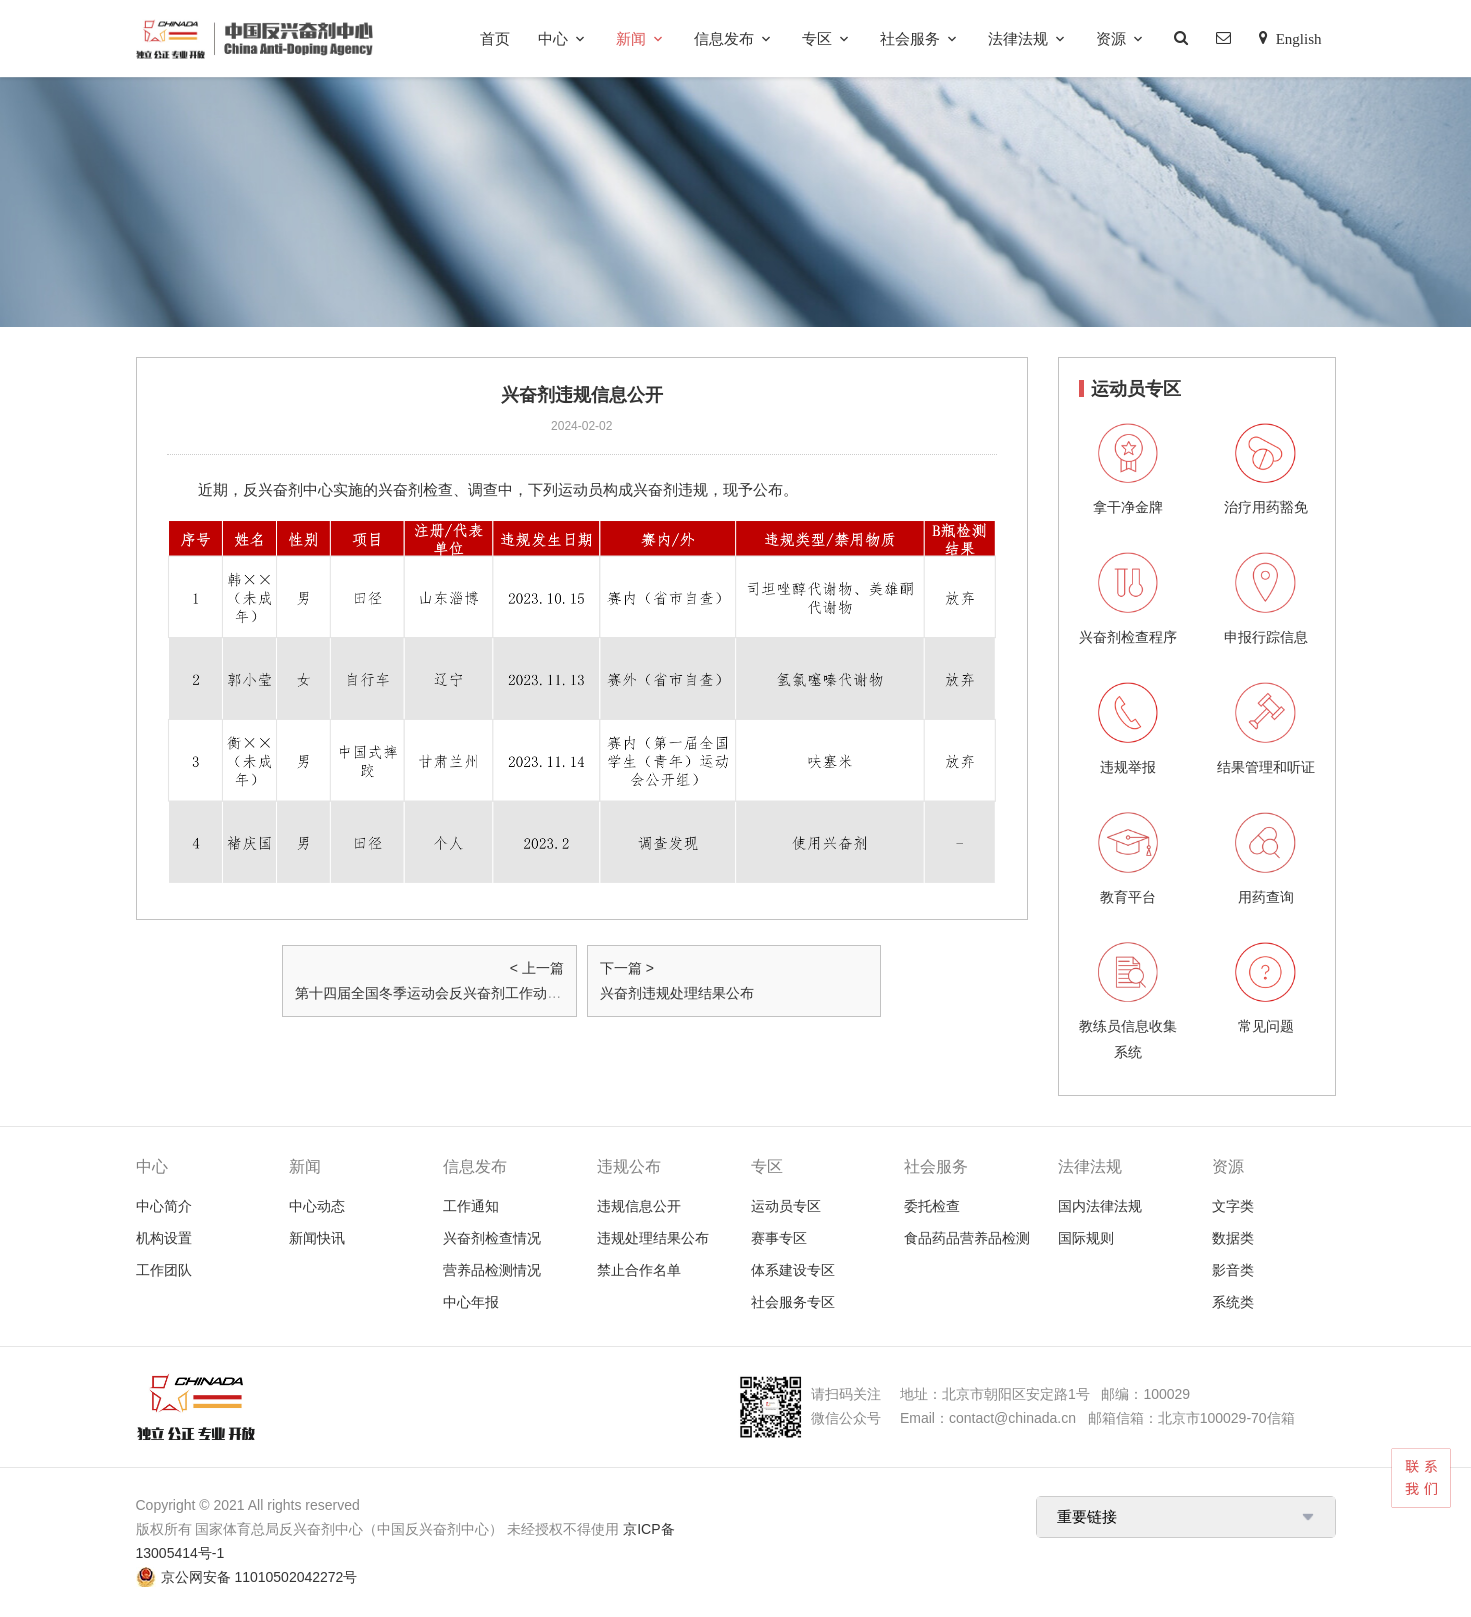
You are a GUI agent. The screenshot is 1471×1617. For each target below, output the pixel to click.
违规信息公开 (639, 1206)
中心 (553, 38)
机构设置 (164, 1238)
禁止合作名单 (639, 1270)
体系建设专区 (793, 1270)
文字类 (1233, 1206)
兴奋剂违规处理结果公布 (677, 993)
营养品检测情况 (492, 1270)
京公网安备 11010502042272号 (259, 1577)
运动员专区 (786, 1206)
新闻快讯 (317, 1238)
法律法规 (1018, 38)
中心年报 (471, 1302)
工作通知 (471, 1206)
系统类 (1233, 1302)
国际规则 (1086, 1238)
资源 (1111, 38)
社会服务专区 (793, 1302)
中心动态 (317, 1206)
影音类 (1233, 1270)
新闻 (631, 38)
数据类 (1233, 1238)
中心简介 (164, 1206)
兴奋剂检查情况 (492, 1238)
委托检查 (932, 1206)
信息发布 (724, 38)
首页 (495, 38)
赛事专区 (779, 1238)
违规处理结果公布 (653, 1238)
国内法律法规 (1100, 1206)
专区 (817, 38)
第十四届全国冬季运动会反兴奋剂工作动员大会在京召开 (470, 993)
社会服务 (910, 38)
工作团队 (164, 1270)
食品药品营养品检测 (967, 1238)
